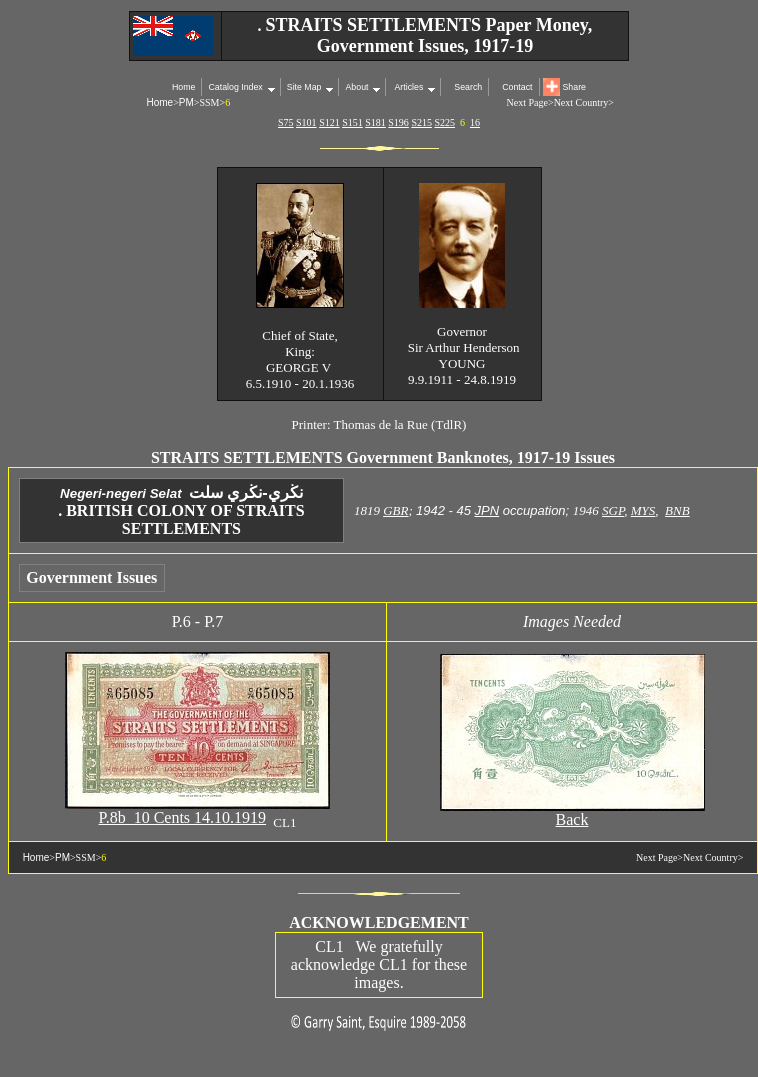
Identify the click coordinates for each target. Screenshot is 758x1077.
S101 (306, 122)
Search (468, 87)
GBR (395, 510)
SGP (613, 510)
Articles (407, 87)
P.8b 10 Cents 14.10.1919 (183, 817)
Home (183, 87)
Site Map (304, 87)
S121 (329, 122)
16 (475, 122)
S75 (286, 122)
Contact (517, 87)
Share (574, 87)
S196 (398, 122)
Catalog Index (235, 87)
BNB (677, 510)
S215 (421, 122)
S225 (444, 122)
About (356, 87)
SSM (209, 102)
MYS (643, 510)
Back (572, 819)
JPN (487, 510)
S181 (375, 122)
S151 (352, 122)
